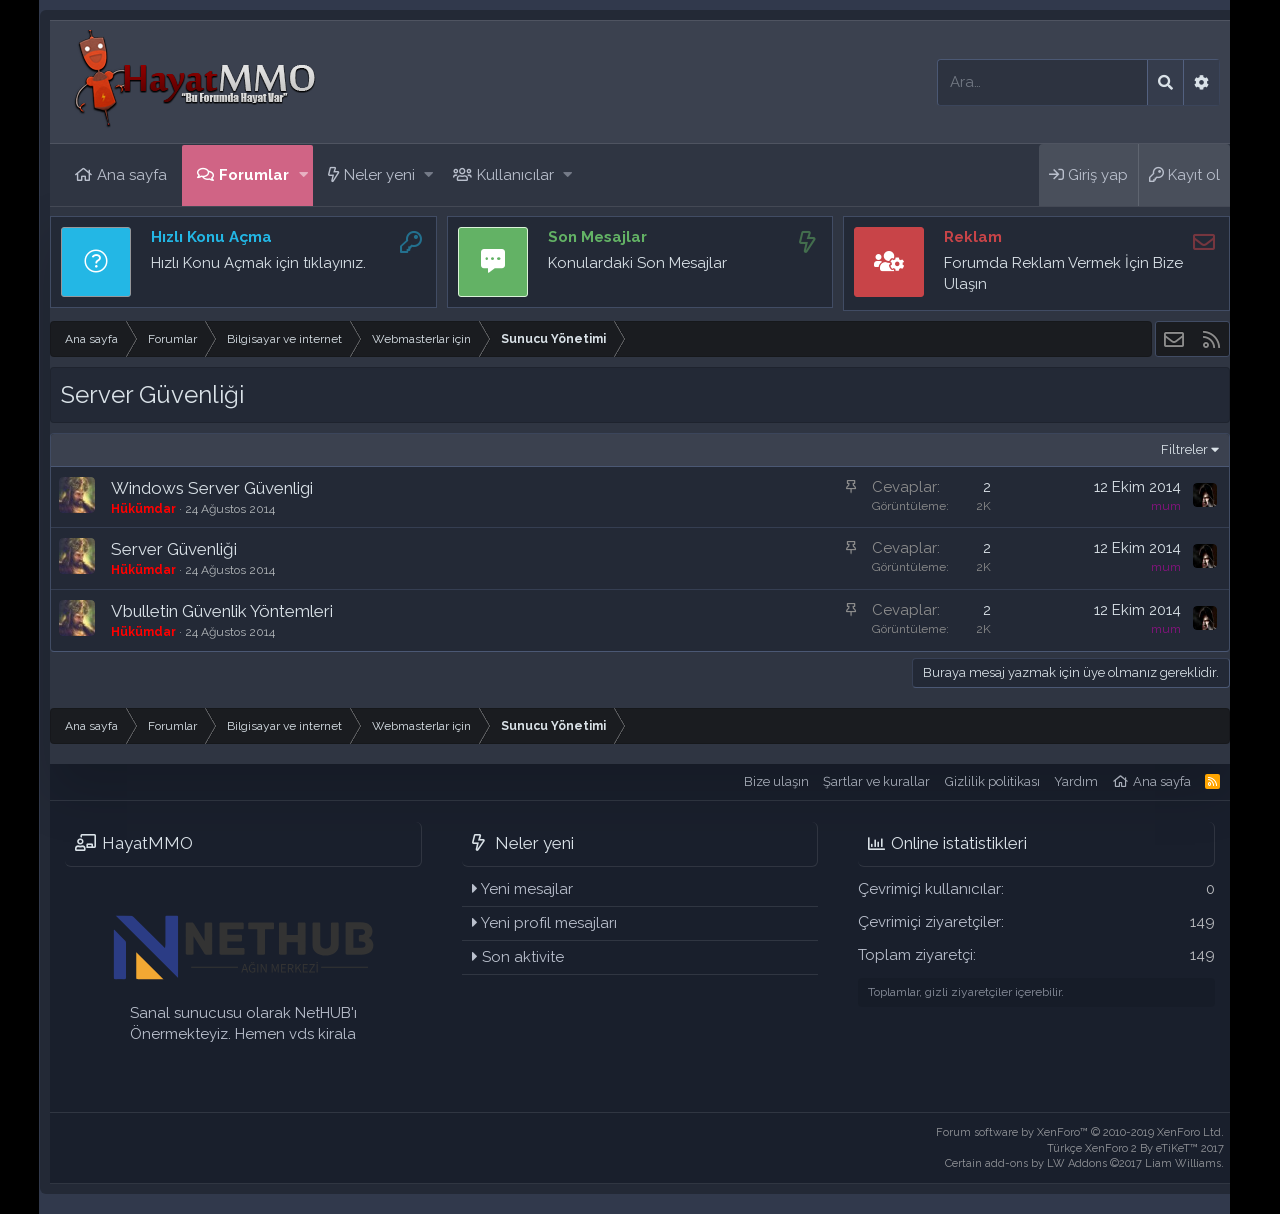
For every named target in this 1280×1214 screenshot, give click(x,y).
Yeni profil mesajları (549, 923)
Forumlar (254, 175)
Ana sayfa (132, 175)
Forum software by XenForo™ (1080, 1132)
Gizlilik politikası (992, 781)
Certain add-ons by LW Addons (1084, 1163)
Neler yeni (379, 175)
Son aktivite (523, 957)
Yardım (1076, 781)
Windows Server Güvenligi (212, 488)
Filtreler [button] (1184, 449)
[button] (303, 175)
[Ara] (1042, 82)
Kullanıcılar (515, 175)
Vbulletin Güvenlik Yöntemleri (222, 611)
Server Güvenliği (174, 549)
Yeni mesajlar (527, 889)
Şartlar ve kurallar (876, 781)
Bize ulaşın (776, 781)
